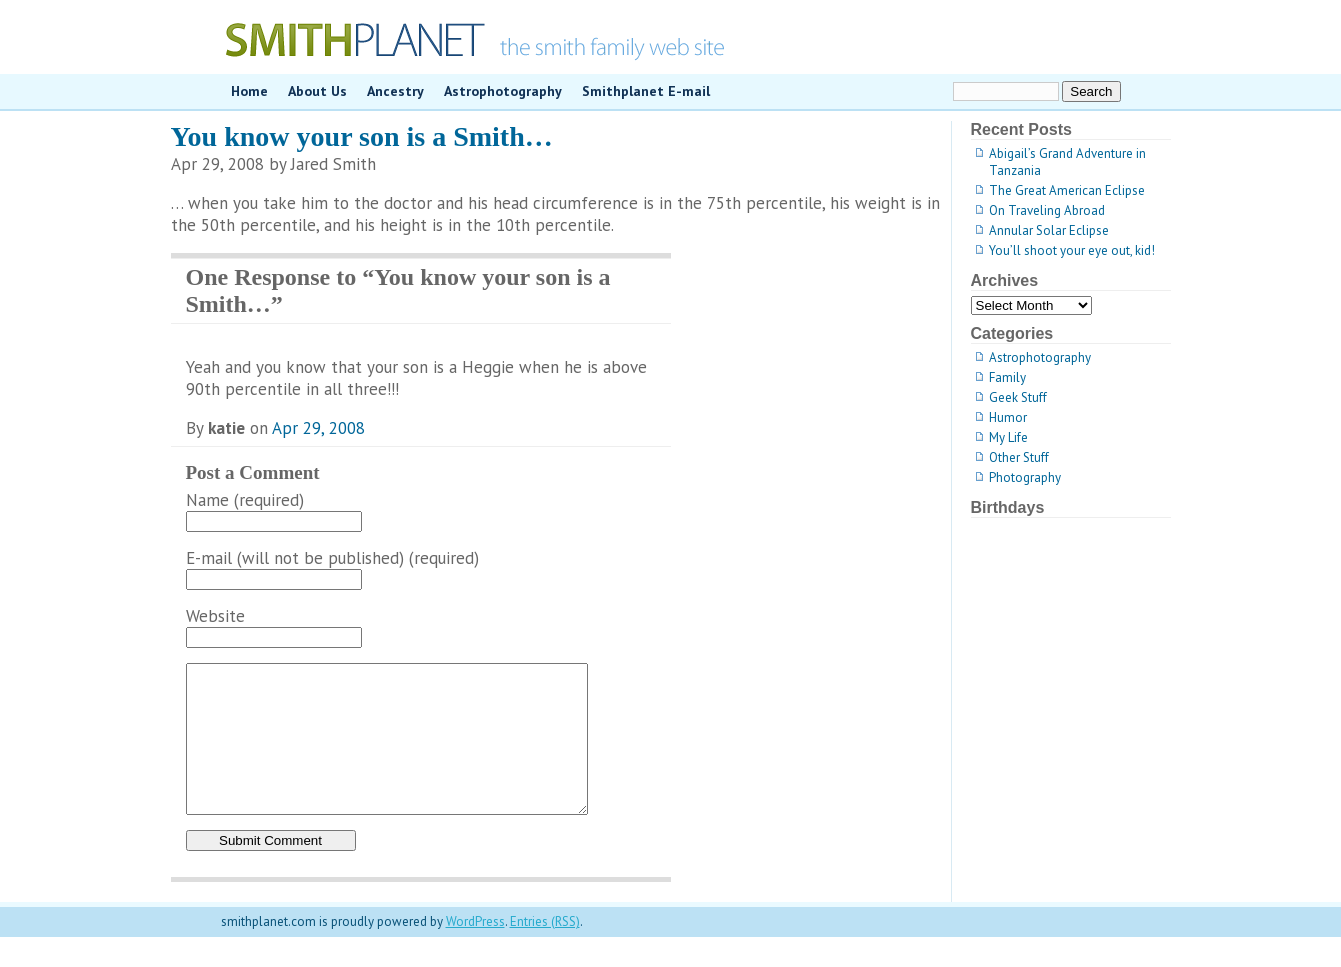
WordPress (475, 951)
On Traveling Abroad (1047, 210)
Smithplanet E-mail (646, 91)
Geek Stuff (1018, 397)
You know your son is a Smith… (362, 136)
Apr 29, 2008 (318, 428)
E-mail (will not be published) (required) (332, 558)
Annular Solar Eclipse (1049, 230)
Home (249, 91)
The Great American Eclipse (1067, 190)
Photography (1025, 477)
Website (215, 616)
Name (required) (245, 500)
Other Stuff (1019, 457)
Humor (1008, 417)
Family (1007, 377)
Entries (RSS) (545, 951)
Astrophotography (503, 91)
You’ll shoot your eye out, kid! (1072, 250)
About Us (317, 91)
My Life (1008, 437)
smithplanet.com (671, 37)
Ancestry (395, 91)
